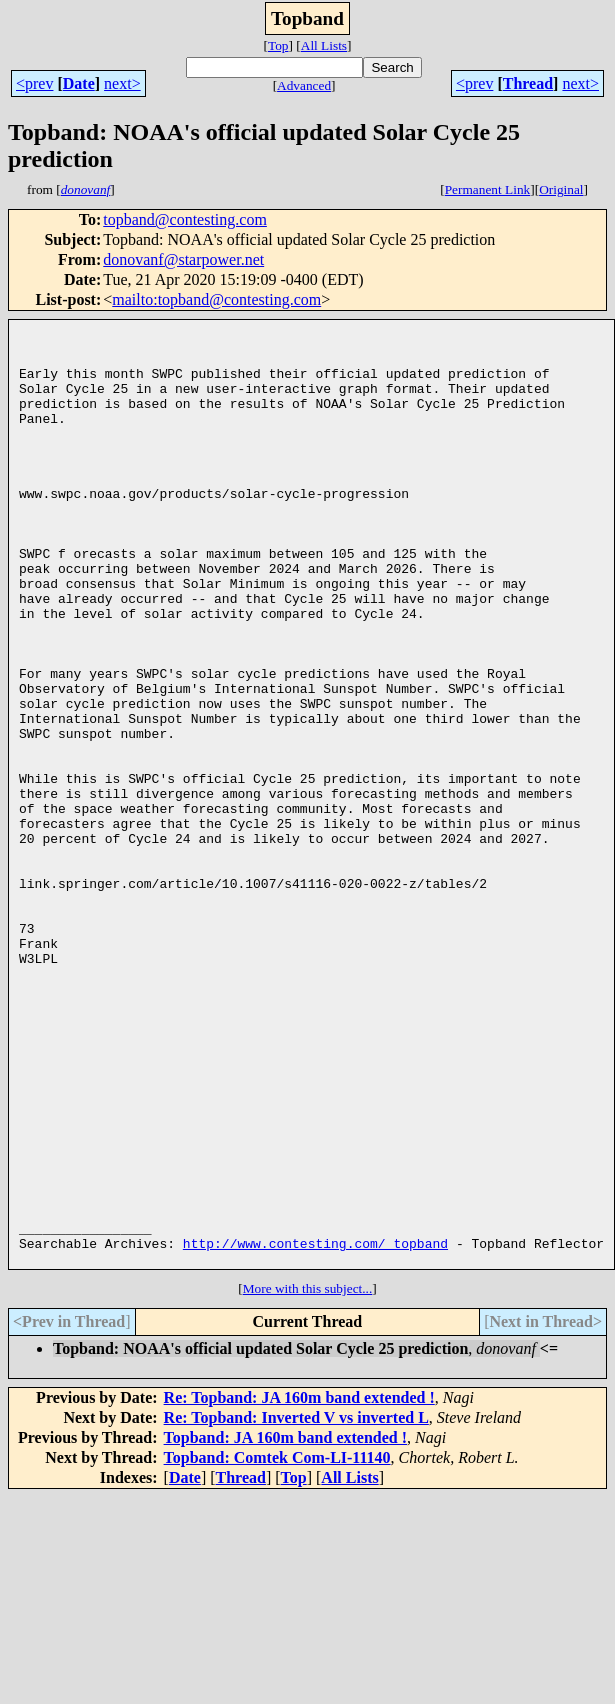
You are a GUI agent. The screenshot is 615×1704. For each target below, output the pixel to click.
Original (561, 189)
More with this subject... (308, 1477)
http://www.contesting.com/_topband (315, 1429)
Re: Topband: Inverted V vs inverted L (296, 1606)
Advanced (304, 85)
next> (122, 83)
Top (278, 45)
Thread (528, 83)
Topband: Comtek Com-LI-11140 (277, 1646)
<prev (34, 83)
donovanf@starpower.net (183, 259)
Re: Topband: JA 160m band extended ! (299, 1586)
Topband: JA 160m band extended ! (285, 1626)
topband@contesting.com (185, 219)
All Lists (324, 45)
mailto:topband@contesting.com (216, 299)
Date (79, 83)
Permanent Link (488, 189)
